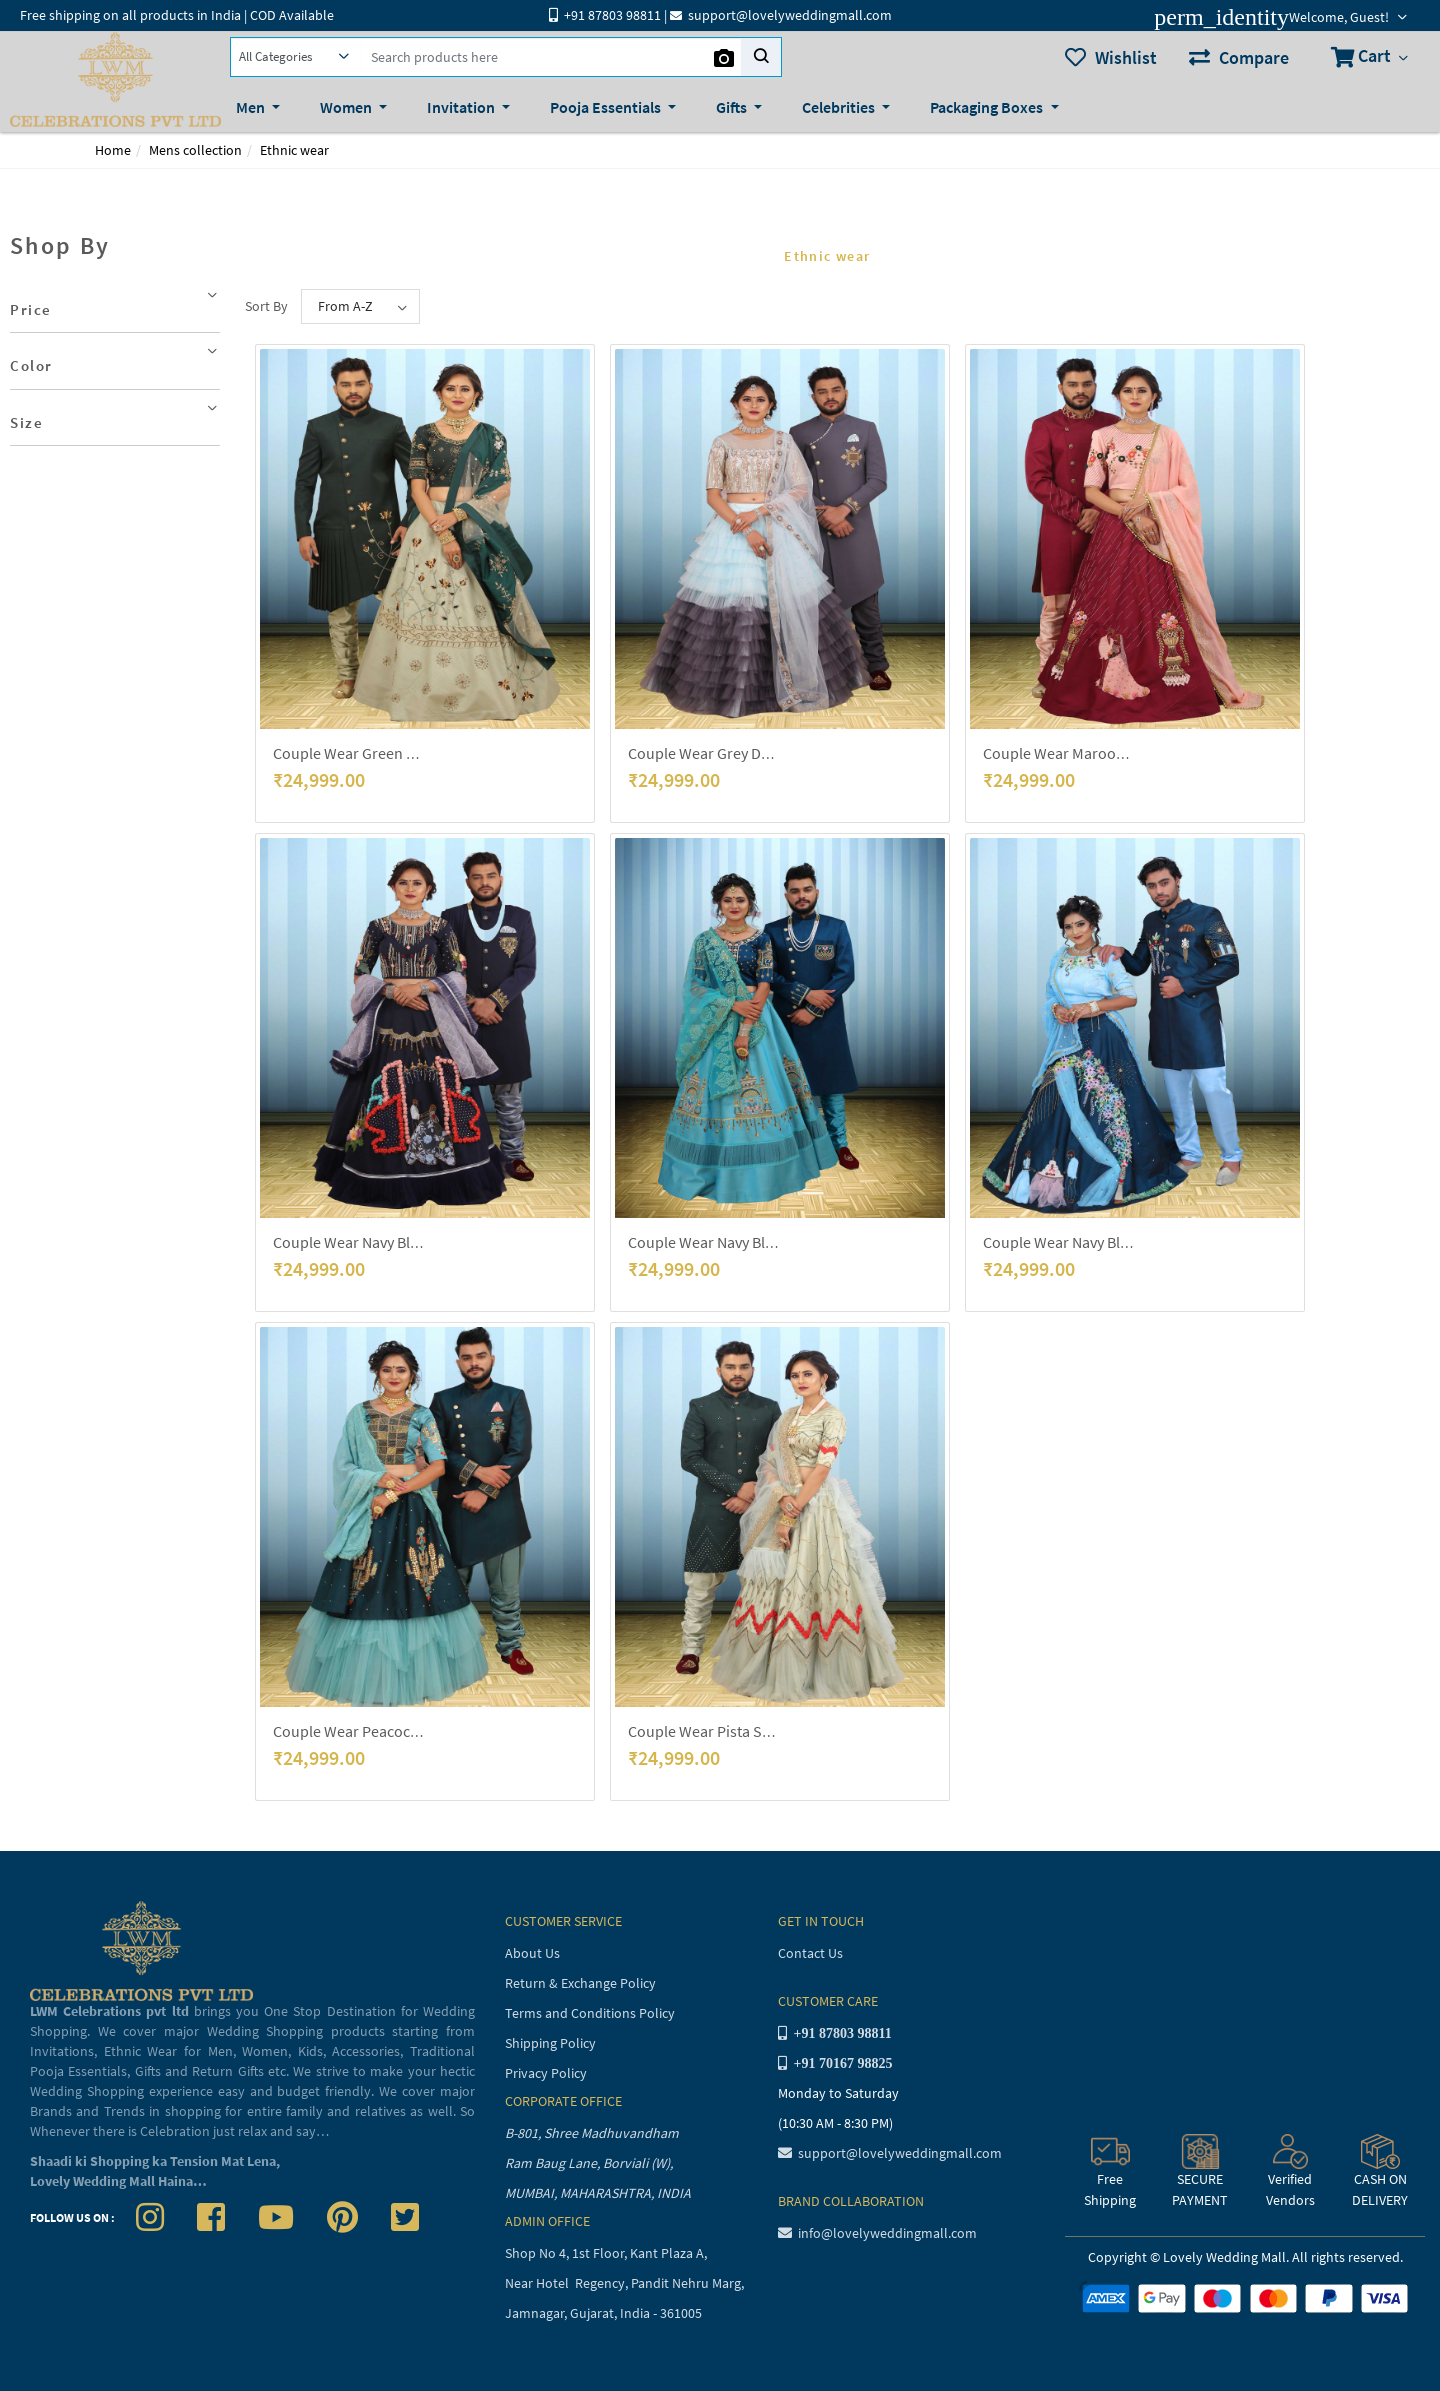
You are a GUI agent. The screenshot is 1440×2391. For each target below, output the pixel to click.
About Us (532, 1953)
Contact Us (810, 1953)
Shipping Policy (550, 2043)
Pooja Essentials (607, 107)
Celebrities (840, 107)
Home (113, 150)
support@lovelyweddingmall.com (890, 2153)
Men (252, 107)
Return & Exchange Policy (580, 1983)
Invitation (462, 107)
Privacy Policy (546, 2073)
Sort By (266, 306)
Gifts (733, 107)
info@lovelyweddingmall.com (877, 2233)
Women (347, 107)
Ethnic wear (294, 150)
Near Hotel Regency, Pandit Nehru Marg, (626, 2283)
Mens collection (195, 150)
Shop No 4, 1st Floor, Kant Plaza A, (607, 2253)
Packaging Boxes (988, 107)
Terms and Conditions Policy (590, 2013)
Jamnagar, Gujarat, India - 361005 (603, 2313)
